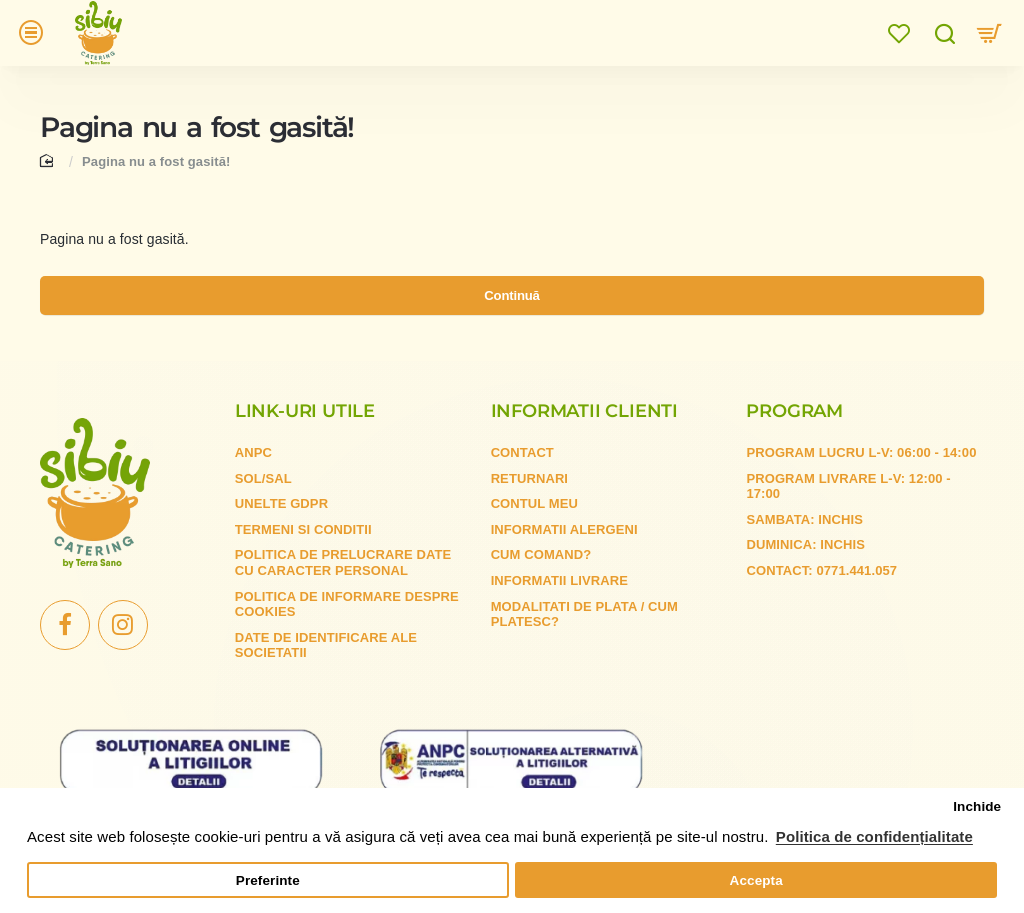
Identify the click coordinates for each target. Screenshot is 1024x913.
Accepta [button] (756, 880)
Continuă (511, 313)
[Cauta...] (944, 37)
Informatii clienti (584, 431)
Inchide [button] (977, 806)
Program (794, 431)
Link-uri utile (305, 431)
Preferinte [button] (268, 880)
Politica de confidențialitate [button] (874, 836)
